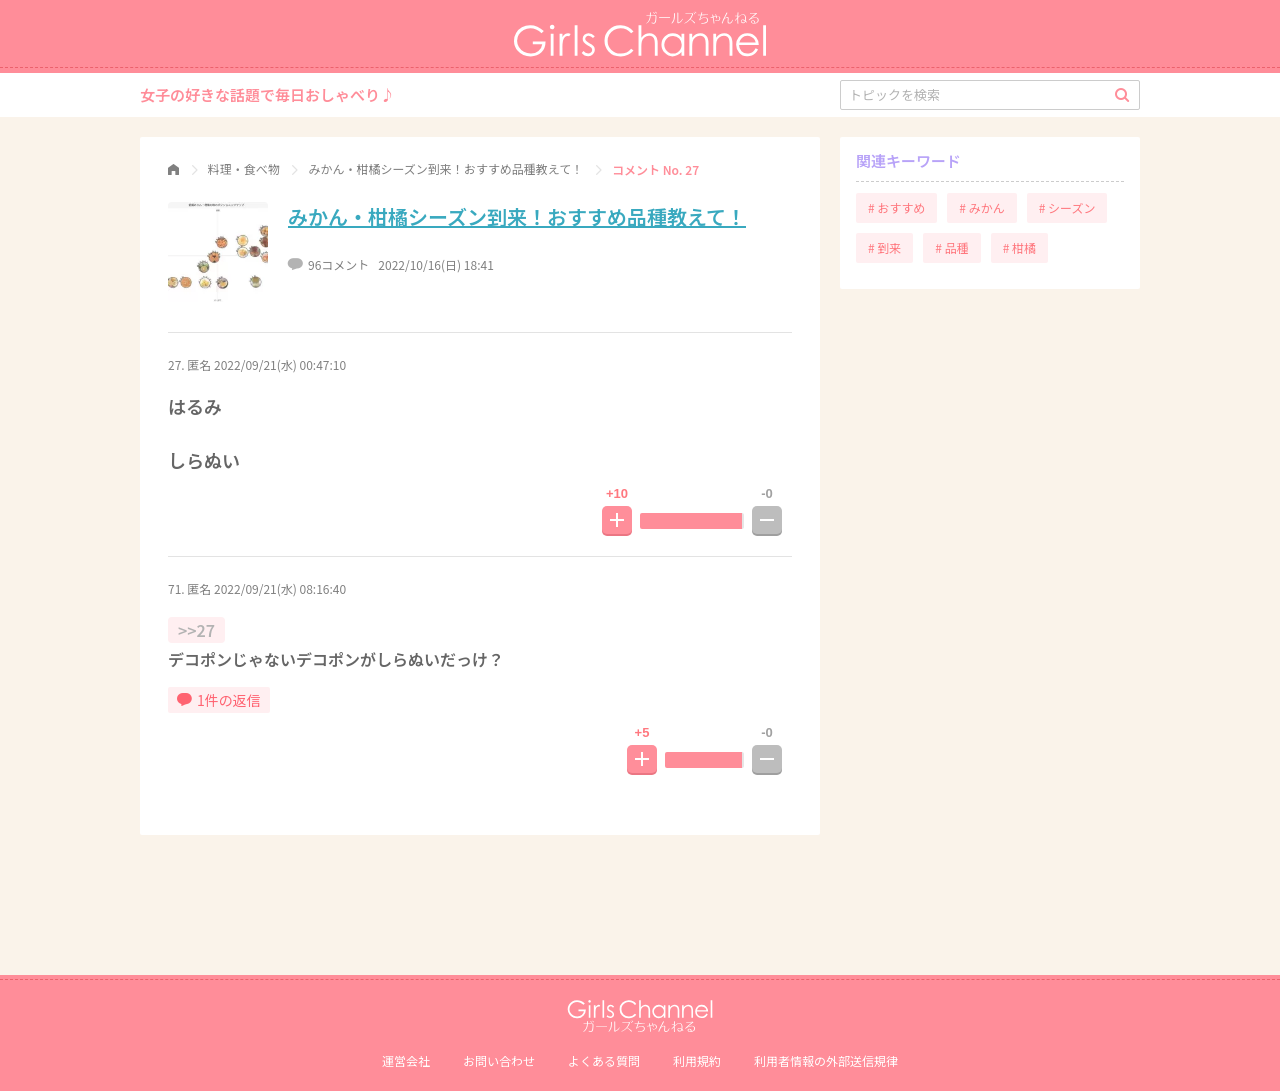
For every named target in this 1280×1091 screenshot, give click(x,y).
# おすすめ (896, 207)
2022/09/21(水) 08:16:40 (280, 588)
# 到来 (884, 247)
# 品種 (951, 247)
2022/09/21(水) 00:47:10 (280, 364)
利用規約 (697, 1060)
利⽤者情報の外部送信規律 (826, 1060)
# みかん (981, 207)
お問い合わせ (499, 1060)
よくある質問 (604, 1060)
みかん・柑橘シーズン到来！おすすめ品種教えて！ (517, 216)
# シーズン (1067, 207)
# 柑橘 (1019, 247)
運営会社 (406, 1060)
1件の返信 (219, 700)
